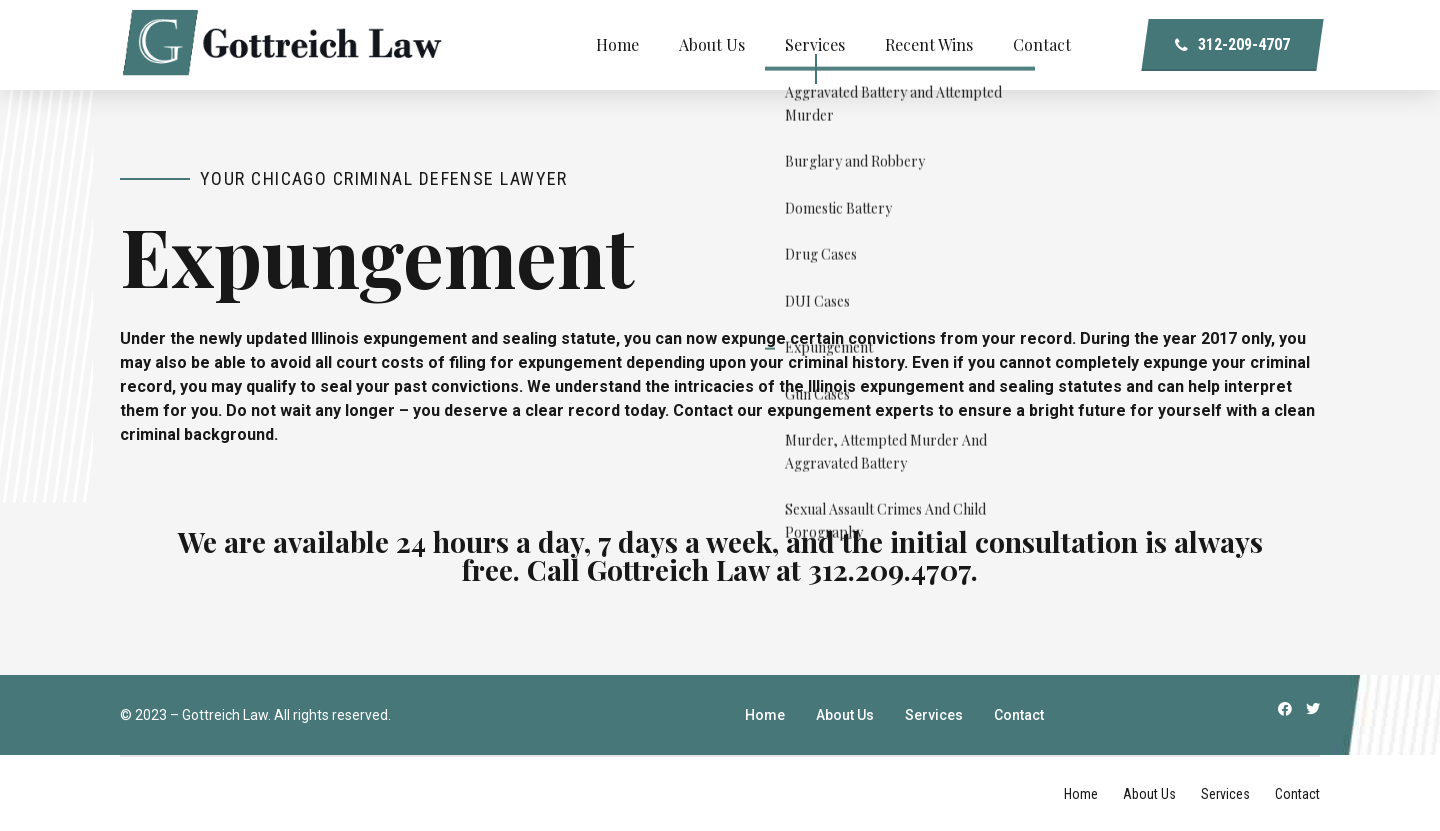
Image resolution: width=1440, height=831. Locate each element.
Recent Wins (929, 44)
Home (617, 44)
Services (815, 44)
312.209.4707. (893, 569)
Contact (1042, 44)
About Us (712, 44)
